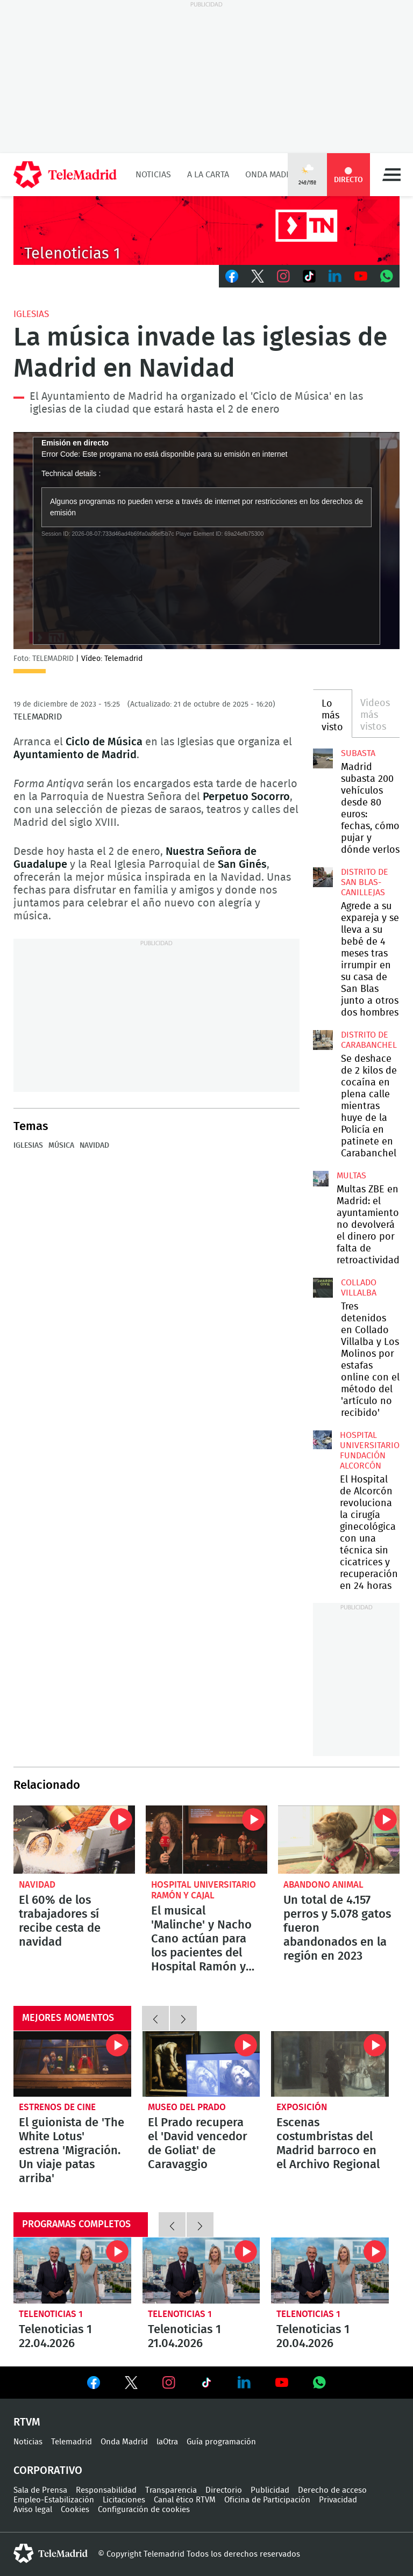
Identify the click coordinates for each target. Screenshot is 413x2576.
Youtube (361, 276)
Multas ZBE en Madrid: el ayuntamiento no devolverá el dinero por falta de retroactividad (321, 1178)
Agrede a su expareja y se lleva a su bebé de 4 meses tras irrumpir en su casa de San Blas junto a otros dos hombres (322, 877)
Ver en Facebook (93, 2384)
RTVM (26, 2422)
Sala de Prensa (40, 2490)
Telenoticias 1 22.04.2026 (72, 2270)
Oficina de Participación (267, 2500)
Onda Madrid (272, 174)
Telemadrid (71, 2442)
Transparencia (171, 2490)
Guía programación (221, 2442)
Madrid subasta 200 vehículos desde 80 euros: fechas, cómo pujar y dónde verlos (322, 758)
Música (61, 1145)
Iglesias (31, 314)
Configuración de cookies (144, 2510)
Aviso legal (32, 2510)
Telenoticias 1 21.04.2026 (201, 2270)
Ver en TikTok (206, 2384)
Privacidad (338, 2500)
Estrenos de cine (57, 2107)
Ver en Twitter (131, 2384)
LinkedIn (335, 276)
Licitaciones (124, 2500)
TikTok (309, 276)
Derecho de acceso (332, 2490)
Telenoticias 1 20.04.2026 (330, 2270)
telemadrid (50, 2553)
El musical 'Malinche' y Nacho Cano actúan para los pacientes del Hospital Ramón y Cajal (206, 1839)
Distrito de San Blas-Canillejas (364, 882)
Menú (391, 174)
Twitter (257, 276)
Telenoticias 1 (51, 2314)
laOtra (167, 2442)
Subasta (358, 753)
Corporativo (47, 2470)
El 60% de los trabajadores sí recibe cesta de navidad (60, 1921)
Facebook (232, 276)
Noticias (153, 174)
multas (351, 1175)
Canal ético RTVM (185, 2500)
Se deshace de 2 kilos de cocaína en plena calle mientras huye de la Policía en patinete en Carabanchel (322, 1039)
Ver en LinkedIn (244, 2382)
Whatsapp (387, 276)
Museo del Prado (187, 2107)
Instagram (283, 276)
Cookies (75, 2510)
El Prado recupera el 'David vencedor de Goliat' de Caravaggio (201, 2064)
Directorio (223, 2490)
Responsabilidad (106, 2490)
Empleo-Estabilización (53, 2500)
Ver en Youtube (282, 2382)
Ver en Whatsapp (319, 2382)
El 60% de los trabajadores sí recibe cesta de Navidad (74, 1839)
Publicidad (270, 2490)
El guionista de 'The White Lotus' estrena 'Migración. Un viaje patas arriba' (72, 2064)
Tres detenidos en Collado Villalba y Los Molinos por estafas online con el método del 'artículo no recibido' (322, 1287)
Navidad (94, 1145)
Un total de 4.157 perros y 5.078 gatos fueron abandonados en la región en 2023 (339, 1839)
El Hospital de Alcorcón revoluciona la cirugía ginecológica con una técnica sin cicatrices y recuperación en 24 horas (322, 1439)
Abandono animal (323, 1884)
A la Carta (208, 174)
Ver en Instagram (169, 2382)
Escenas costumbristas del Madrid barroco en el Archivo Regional (330, 2064)
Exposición (301, 2107)
